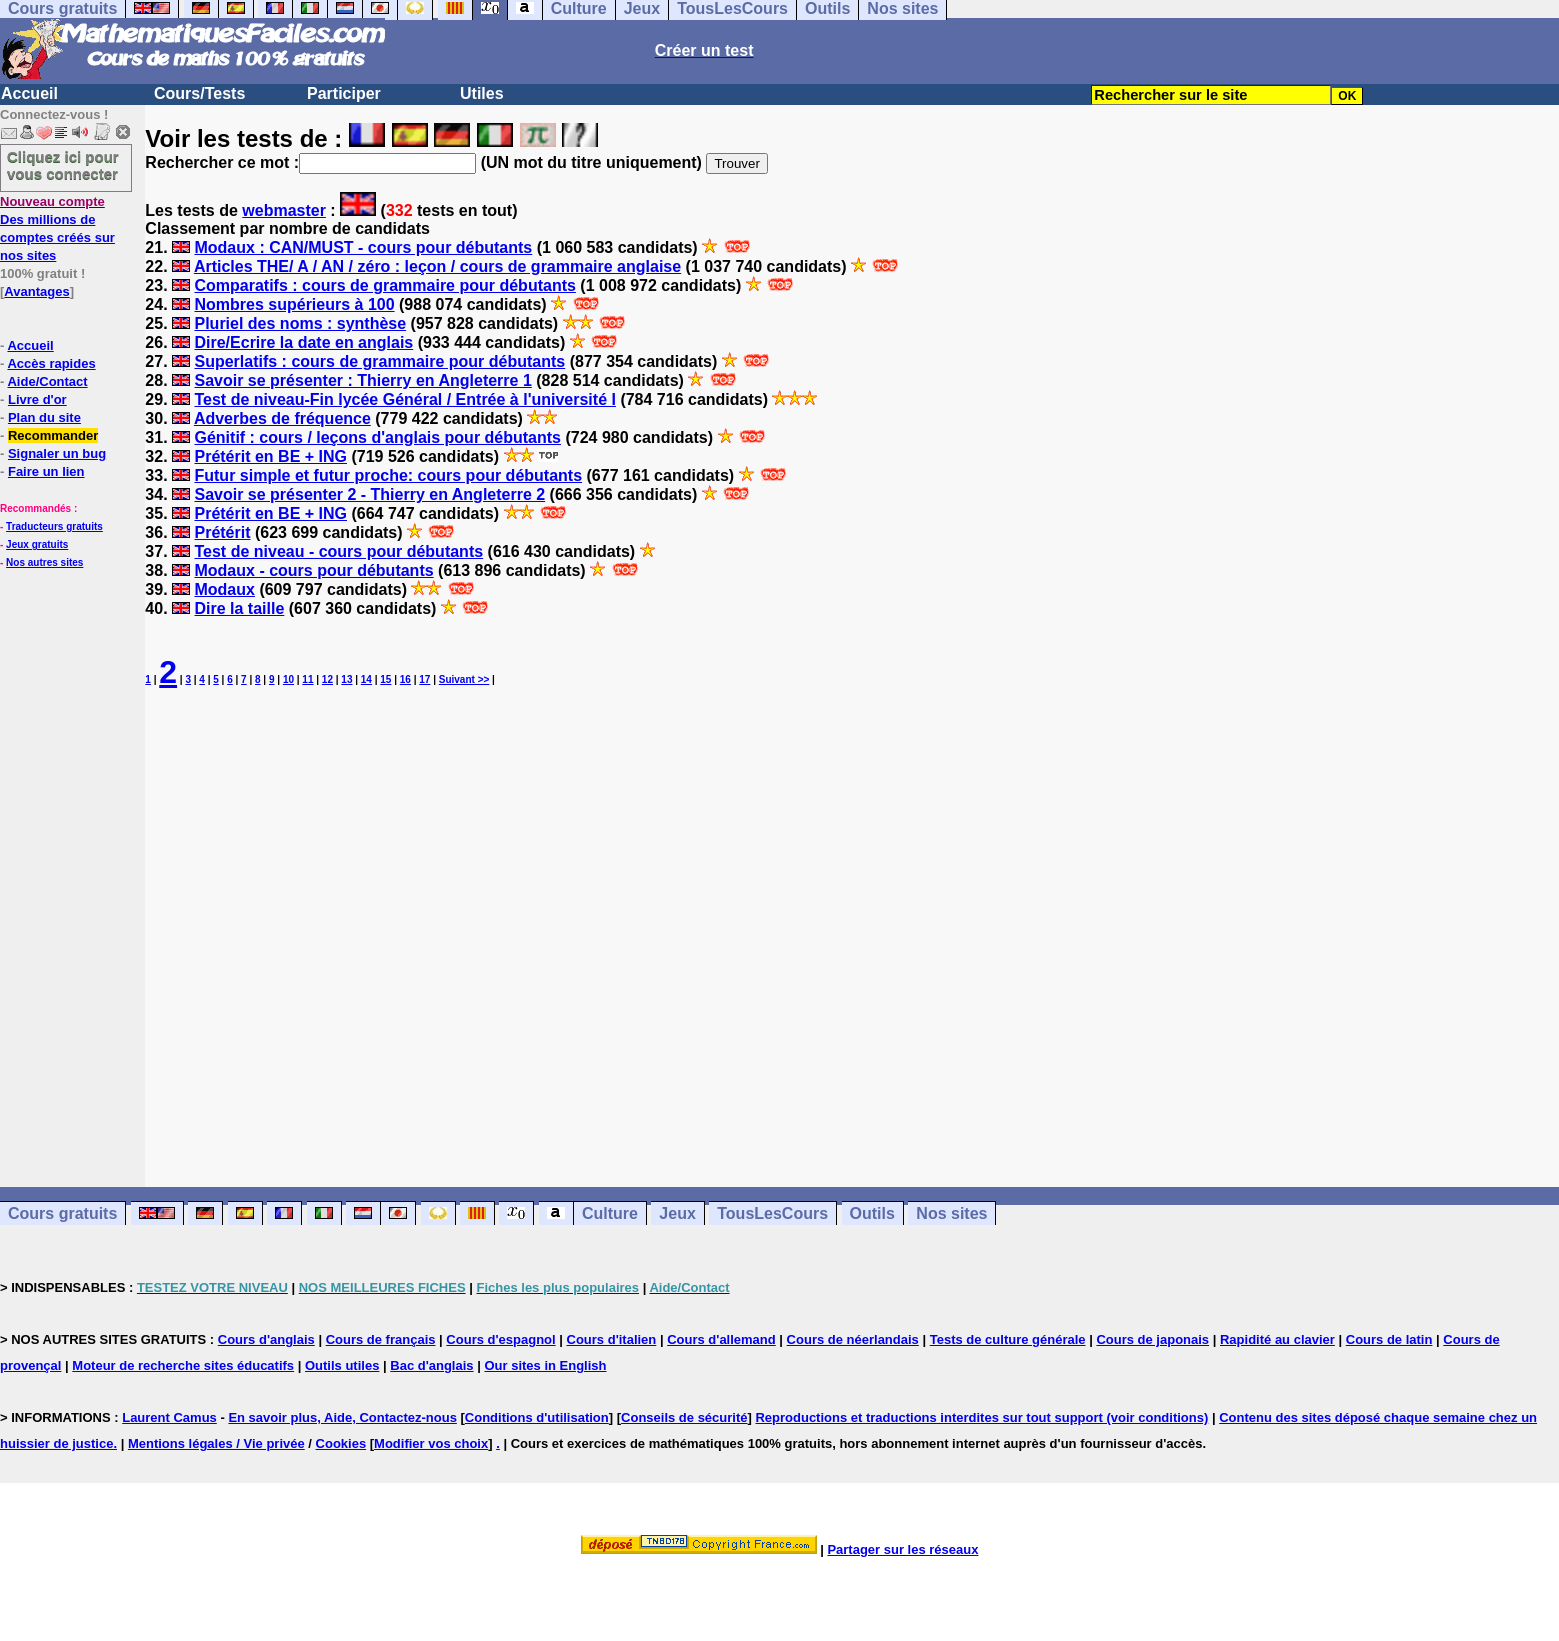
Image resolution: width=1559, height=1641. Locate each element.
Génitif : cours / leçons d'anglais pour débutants (377, 437)
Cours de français (381, 1339)
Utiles (482, 93)
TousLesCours (772, 1213)
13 (346, 679)
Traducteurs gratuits (54, 526)
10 (288, 679)
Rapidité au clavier (1277, 1339)
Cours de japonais (1152, 1339)
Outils (872, 1213)
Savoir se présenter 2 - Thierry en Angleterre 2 (369, 494)
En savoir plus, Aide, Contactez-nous (342, 1417)
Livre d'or (37, 399)
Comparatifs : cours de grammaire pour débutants (384, 285)
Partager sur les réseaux (902, 1549)
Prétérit (222, 532)
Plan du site (44, 417)
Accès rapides (51, 363)
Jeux (677, 1213)
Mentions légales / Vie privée (216, 1443)
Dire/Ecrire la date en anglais (303, 342)
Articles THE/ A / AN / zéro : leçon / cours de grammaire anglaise (437, 266)
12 (327, 679)
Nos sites (951, 1213)
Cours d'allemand (721, 1339)
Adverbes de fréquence (282, 418)
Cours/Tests (199, 93)
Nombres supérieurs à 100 (294, 304)
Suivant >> (464, 679)
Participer (344, 93)
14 (366, 679)
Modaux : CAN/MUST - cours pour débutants (363, 247)
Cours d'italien (612, 1339)
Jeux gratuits (37, 544)
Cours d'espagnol (500, 1339)
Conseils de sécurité (684, 1417)
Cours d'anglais (266, 1339)
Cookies (341, 1443)
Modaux (224, 589)
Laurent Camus (169, 1417)
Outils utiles (342, 1365)
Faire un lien (46, 471)
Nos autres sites (44, 562)
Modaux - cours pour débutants (313, 570)
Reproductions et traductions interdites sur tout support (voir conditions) (981, 1417)
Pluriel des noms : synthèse (300, 323)
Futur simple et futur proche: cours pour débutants (388, 475)
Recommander (53, 435)
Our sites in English (545, 1365)
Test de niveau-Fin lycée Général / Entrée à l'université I (404, 399)
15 (385, 679)
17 (424, 679)
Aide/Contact (47, 381)
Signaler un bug (57, 453)
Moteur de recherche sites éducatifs (183, 1365)
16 (405, 679)
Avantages (36, 291)
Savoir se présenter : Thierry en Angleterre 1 (362, 380)
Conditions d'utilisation (537, 1417)
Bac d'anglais (431, 1365)
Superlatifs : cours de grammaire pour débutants (379, 361)
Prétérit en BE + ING (270, 456)
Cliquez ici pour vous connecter (63, 165)
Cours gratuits (62, 1213)
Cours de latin (1389, 1339)
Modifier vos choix (431, 1443)
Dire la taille (239, 608)
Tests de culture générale (1008, 1339)
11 (307, 679)
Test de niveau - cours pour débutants (338, 551)
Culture (610, 1213)
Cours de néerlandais (853, 1339)
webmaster (284, 210)
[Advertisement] (852, 921)
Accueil (29, 93)
